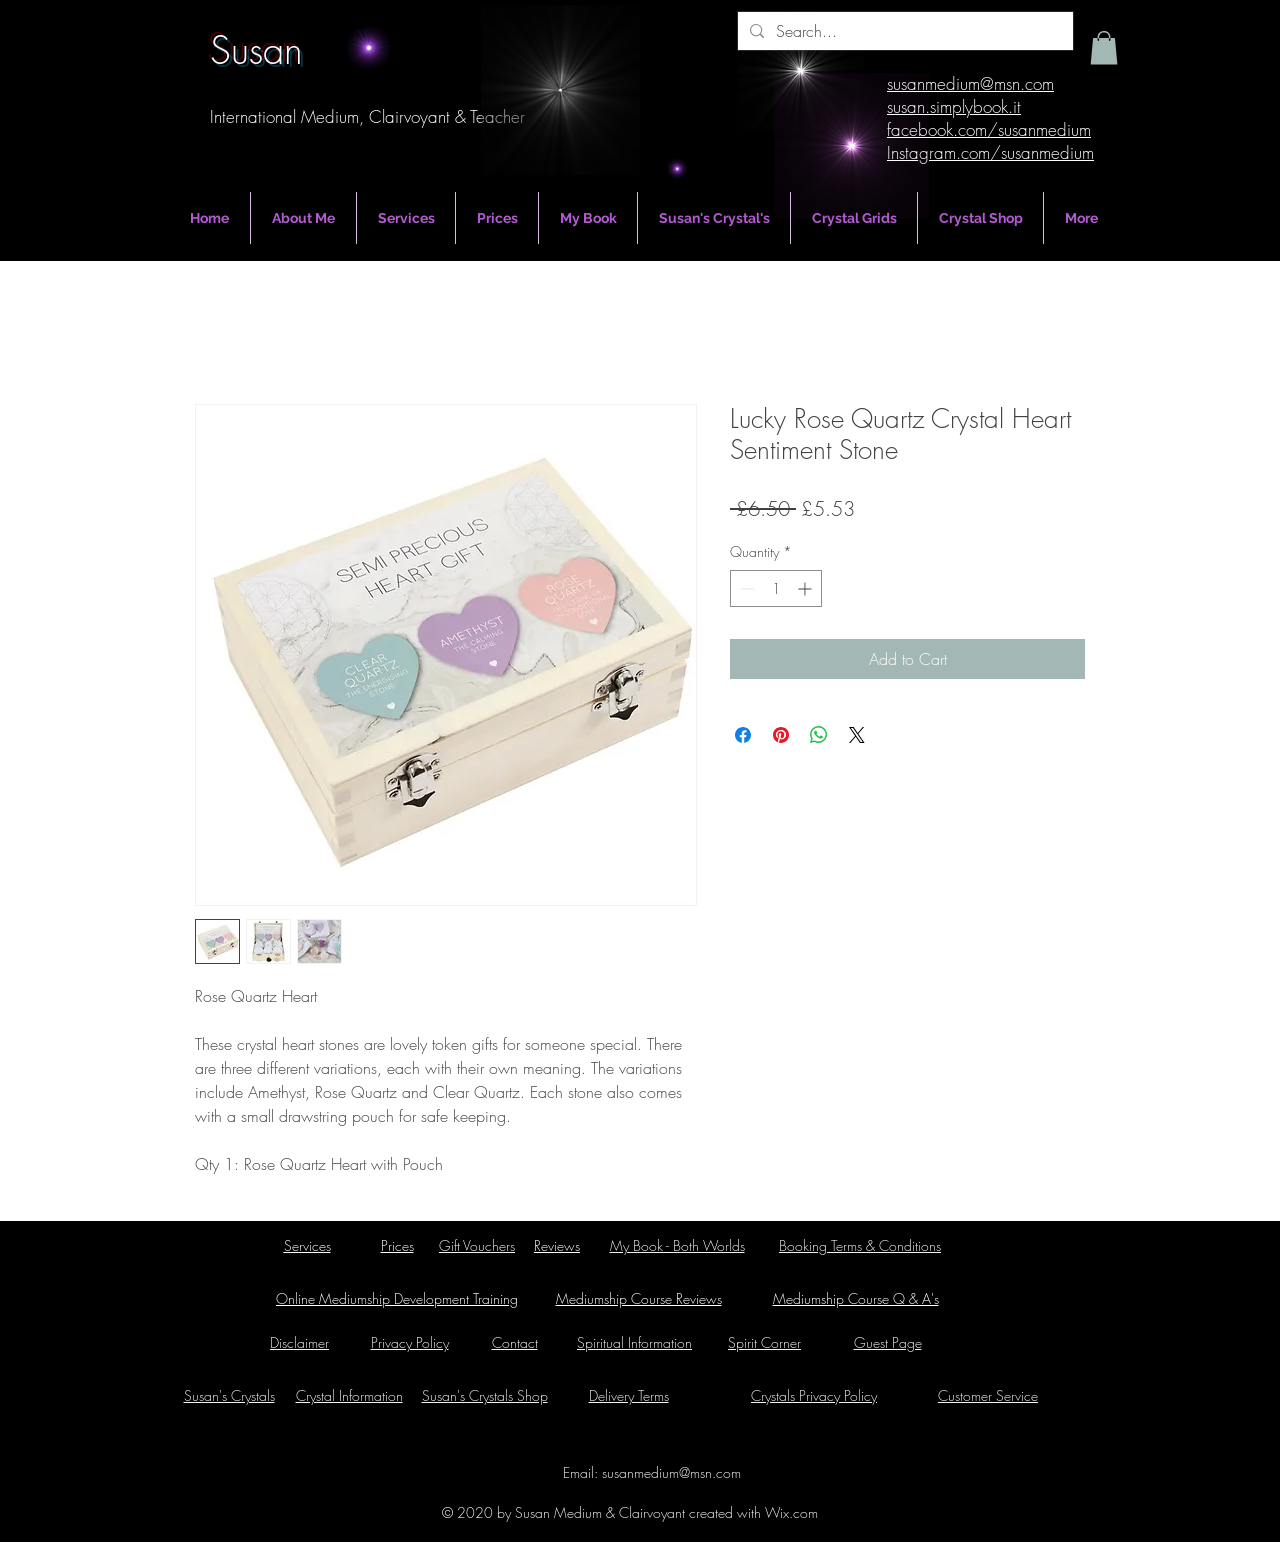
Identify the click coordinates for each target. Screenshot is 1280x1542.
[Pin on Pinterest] (781, 735)
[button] (1104, 47)
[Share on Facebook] (743, 735)
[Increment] (806, 588)
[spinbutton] (776, 588)
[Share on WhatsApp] (819, 735)
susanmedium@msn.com (671, 1472)
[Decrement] (745, 588)
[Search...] (903, 31)
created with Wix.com (751, 1512)
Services (307, 1245)
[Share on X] (857, 735)
